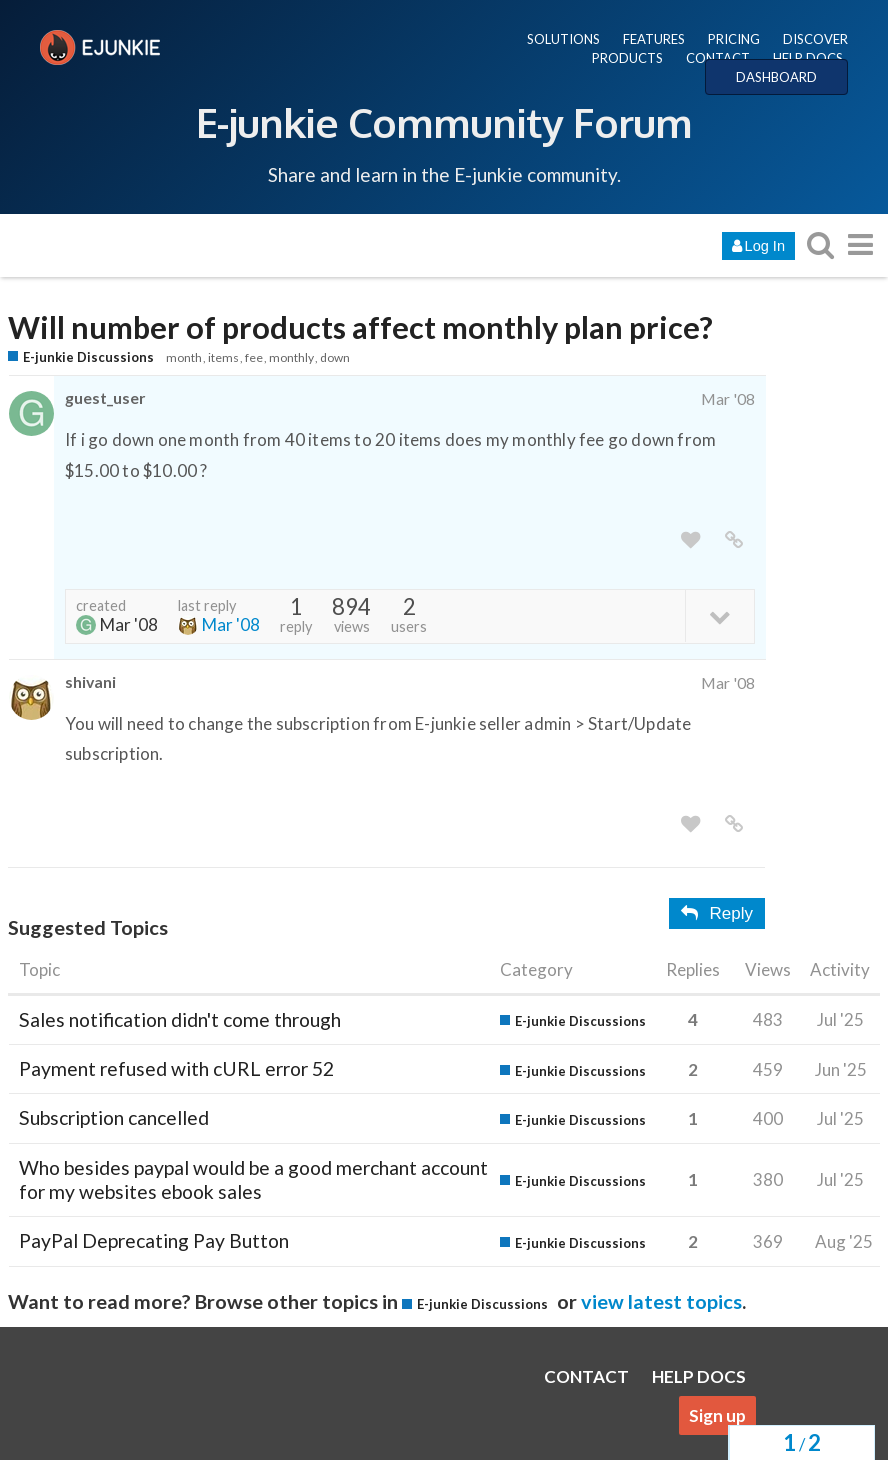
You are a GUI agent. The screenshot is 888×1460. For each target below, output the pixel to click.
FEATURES (654, 39)
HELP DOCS (808, 58)
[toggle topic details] (719, 615)
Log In (758, 246)
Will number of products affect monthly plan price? (360, 327)
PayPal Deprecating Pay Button (154, 1240)
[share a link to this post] (734, 540)
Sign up (717, 1415)
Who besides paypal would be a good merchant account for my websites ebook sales (253, 1179)
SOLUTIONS (563, 39)
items (223, 357)
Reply (717, 913)
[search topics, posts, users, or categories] (820, 244)
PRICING (734, 39)
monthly (291, 357)
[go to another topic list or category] (860, 244)
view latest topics (661, 1301)
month (184, 357)
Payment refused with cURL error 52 (176, 1068)
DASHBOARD (776, 77)
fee (254, 357)
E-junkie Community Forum (444, 122)
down (335, 357)
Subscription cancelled (114, 1117)
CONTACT (718, 58)
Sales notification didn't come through (180, 1019)
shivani (90, 681)
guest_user (105, 397)
